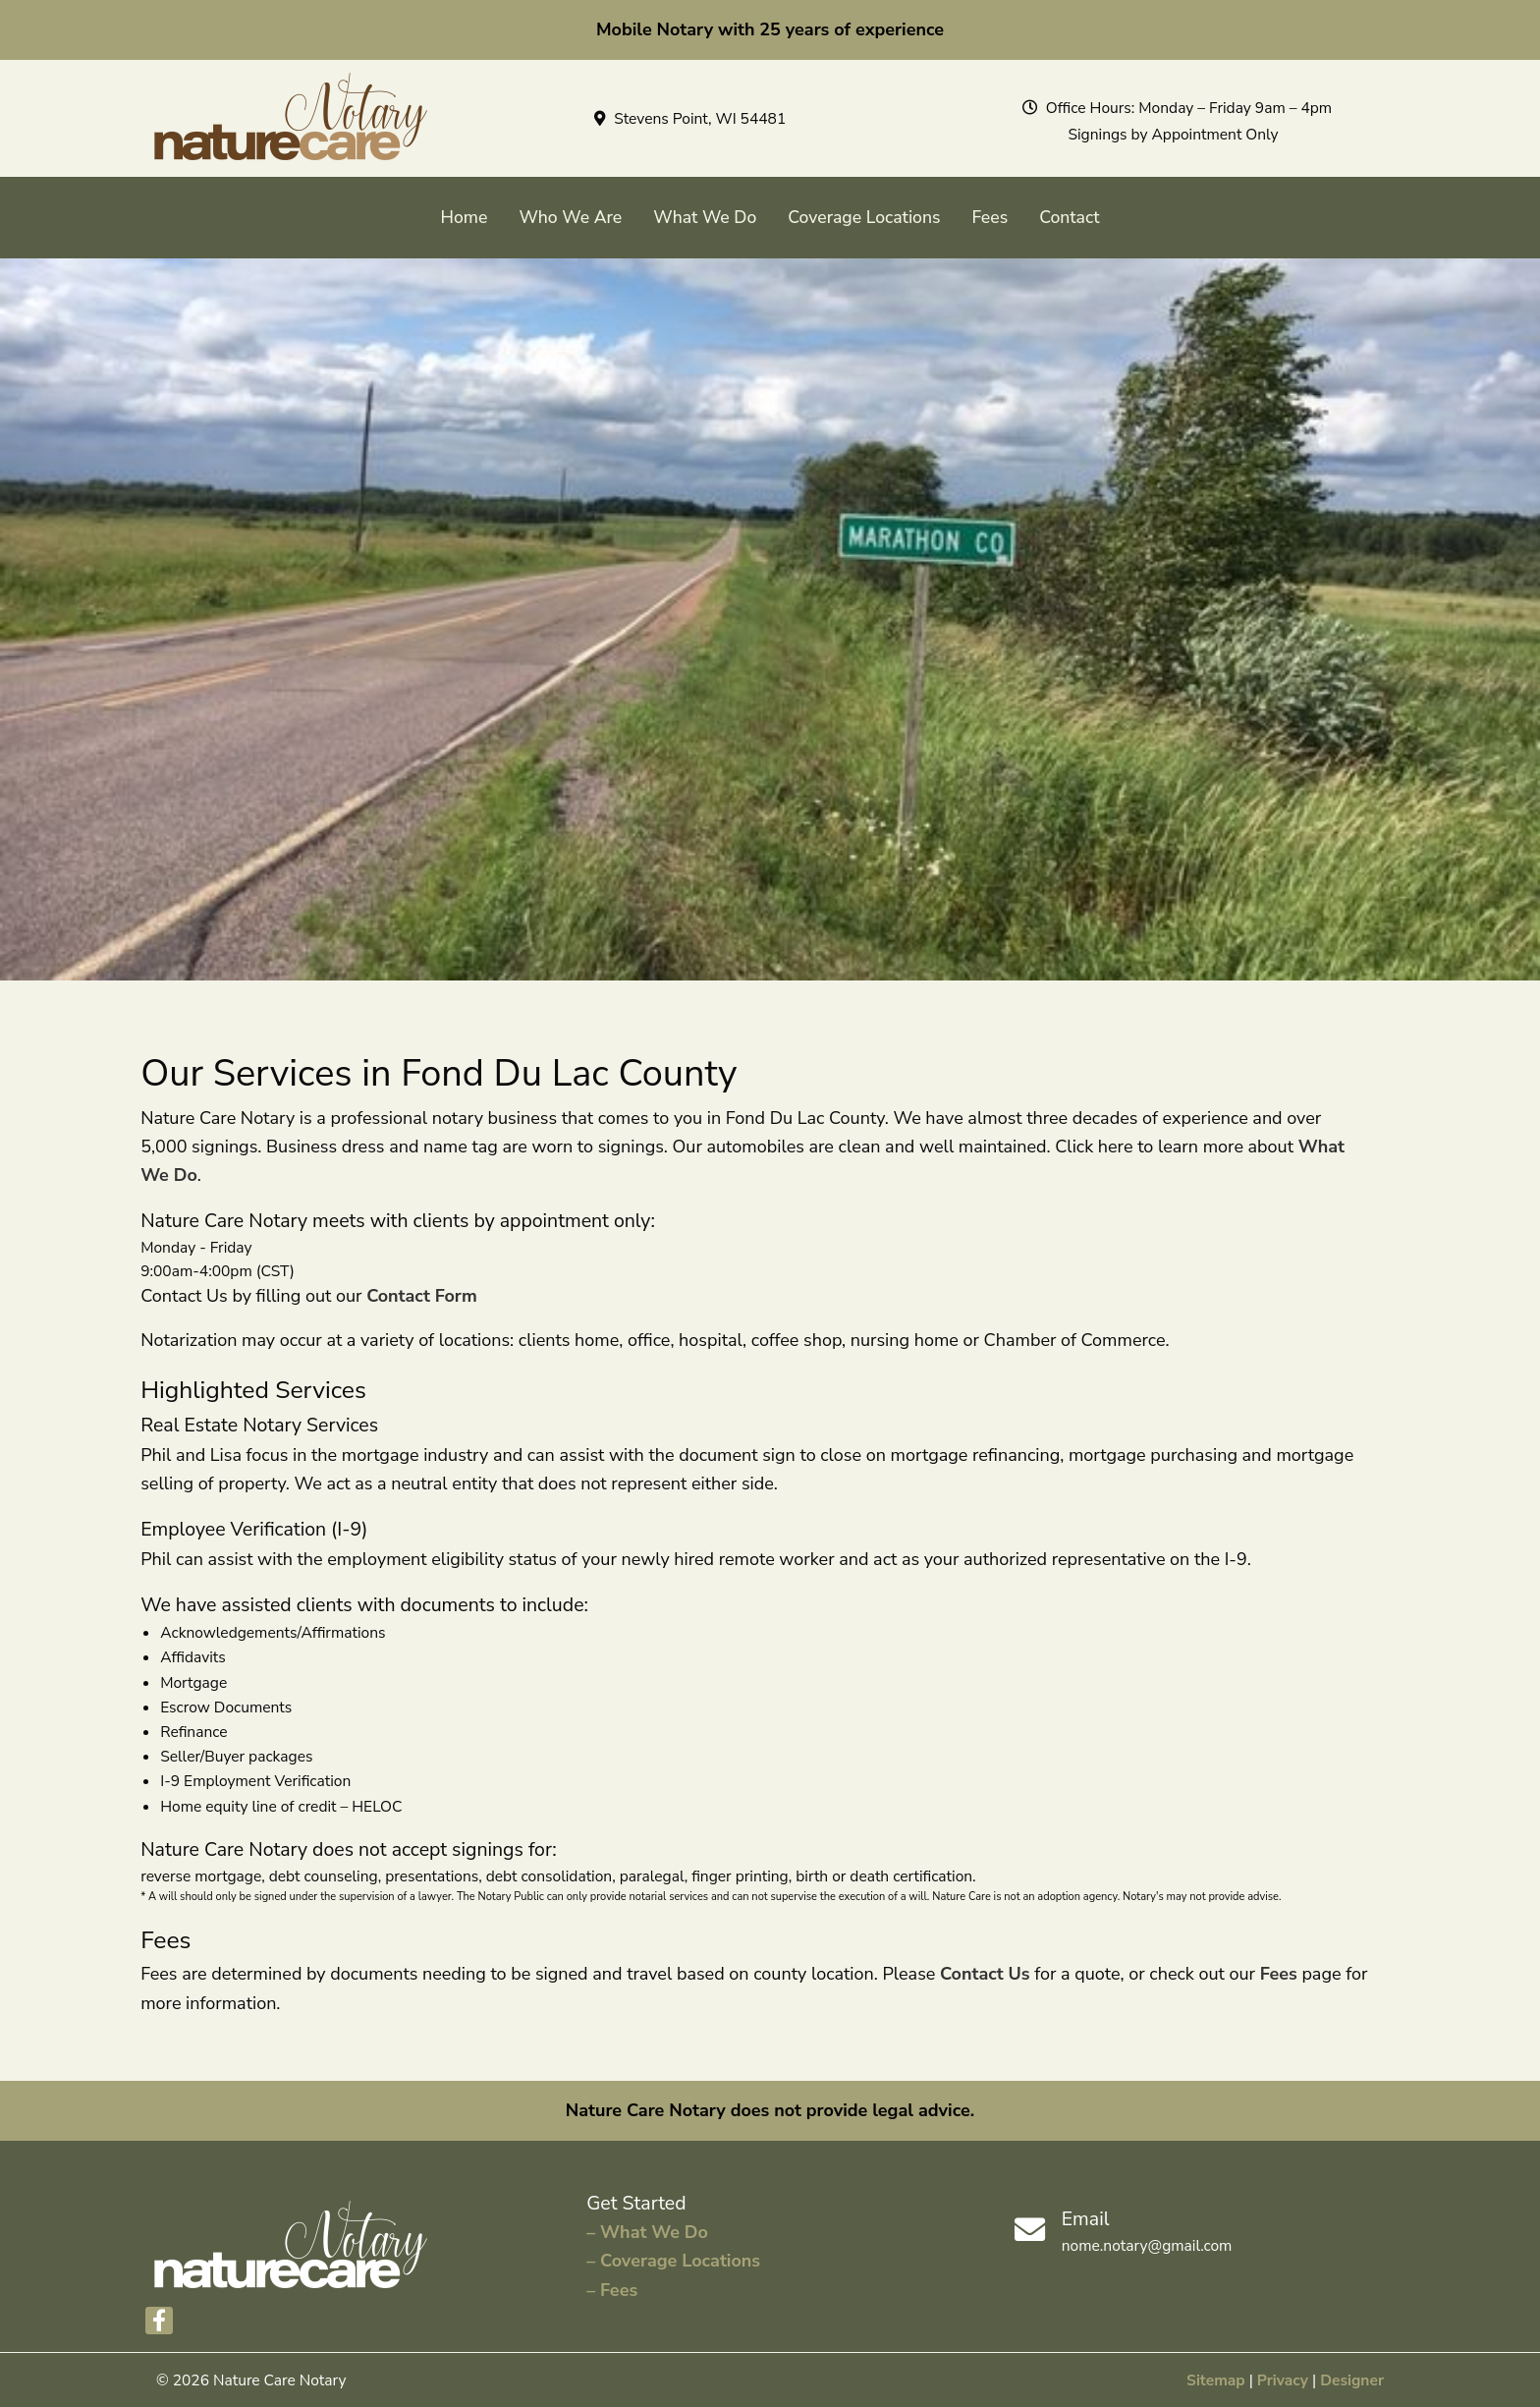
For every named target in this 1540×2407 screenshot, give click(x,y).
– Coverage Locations (673, 2260)
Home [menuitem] (464, 217)
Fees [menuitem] (989, 217)
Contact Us (985, 1974)
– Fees (611, 2290)
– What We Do (647, 2232)
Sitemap (1215, 2380)
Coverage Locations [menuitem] (864, 217)
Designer (1352, 2380)
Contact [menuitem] (1069, 217)
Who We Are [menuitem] (570, 217)
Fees (1278, 1974)
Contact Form (421, 1296)
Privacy (1282, 2380)
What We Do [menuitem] (704, 217)
